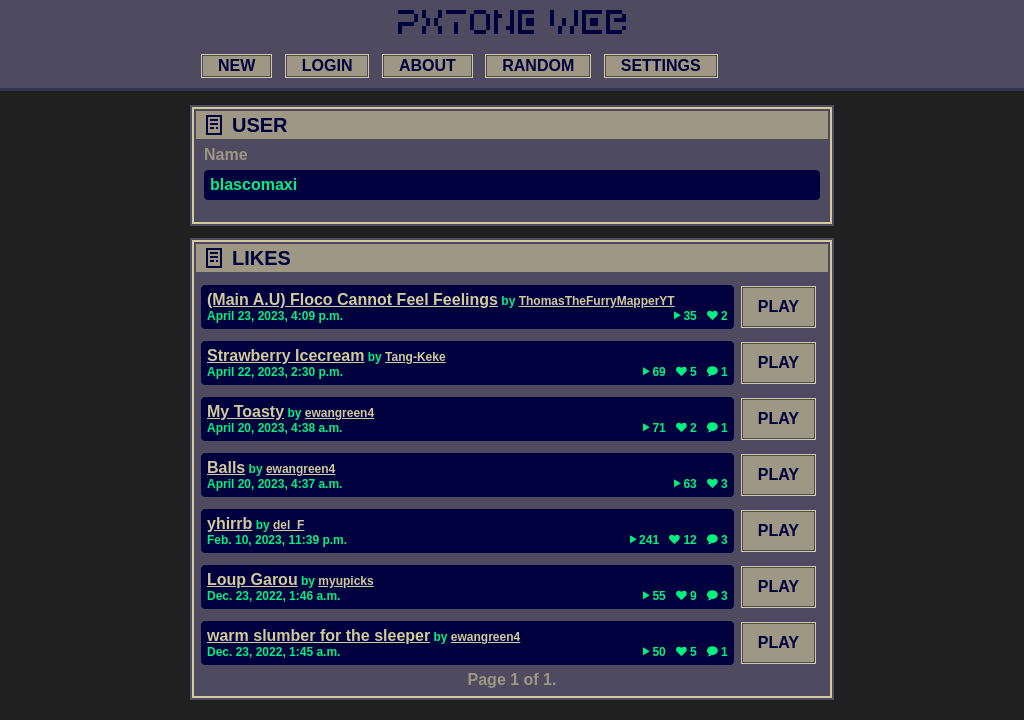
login (327, 65)
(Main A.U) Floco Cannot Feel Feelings (352, 299)
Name (226, 154)
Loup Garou (252, 579)
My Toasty (245, 411)
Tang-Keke (415, 357)
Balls (226, 467)
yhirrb (229, 523)
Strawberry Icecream (285, 355)
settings (661, 65)
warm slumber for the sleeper (318, 635)
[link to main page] (512, 22)
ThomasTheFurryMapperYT (597, 301)
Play (778, 306)
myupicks (345, 581)
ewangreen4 (339, 413)
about (427, 65)
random (538, 65)
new (236, 65)
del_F (288, 525)
